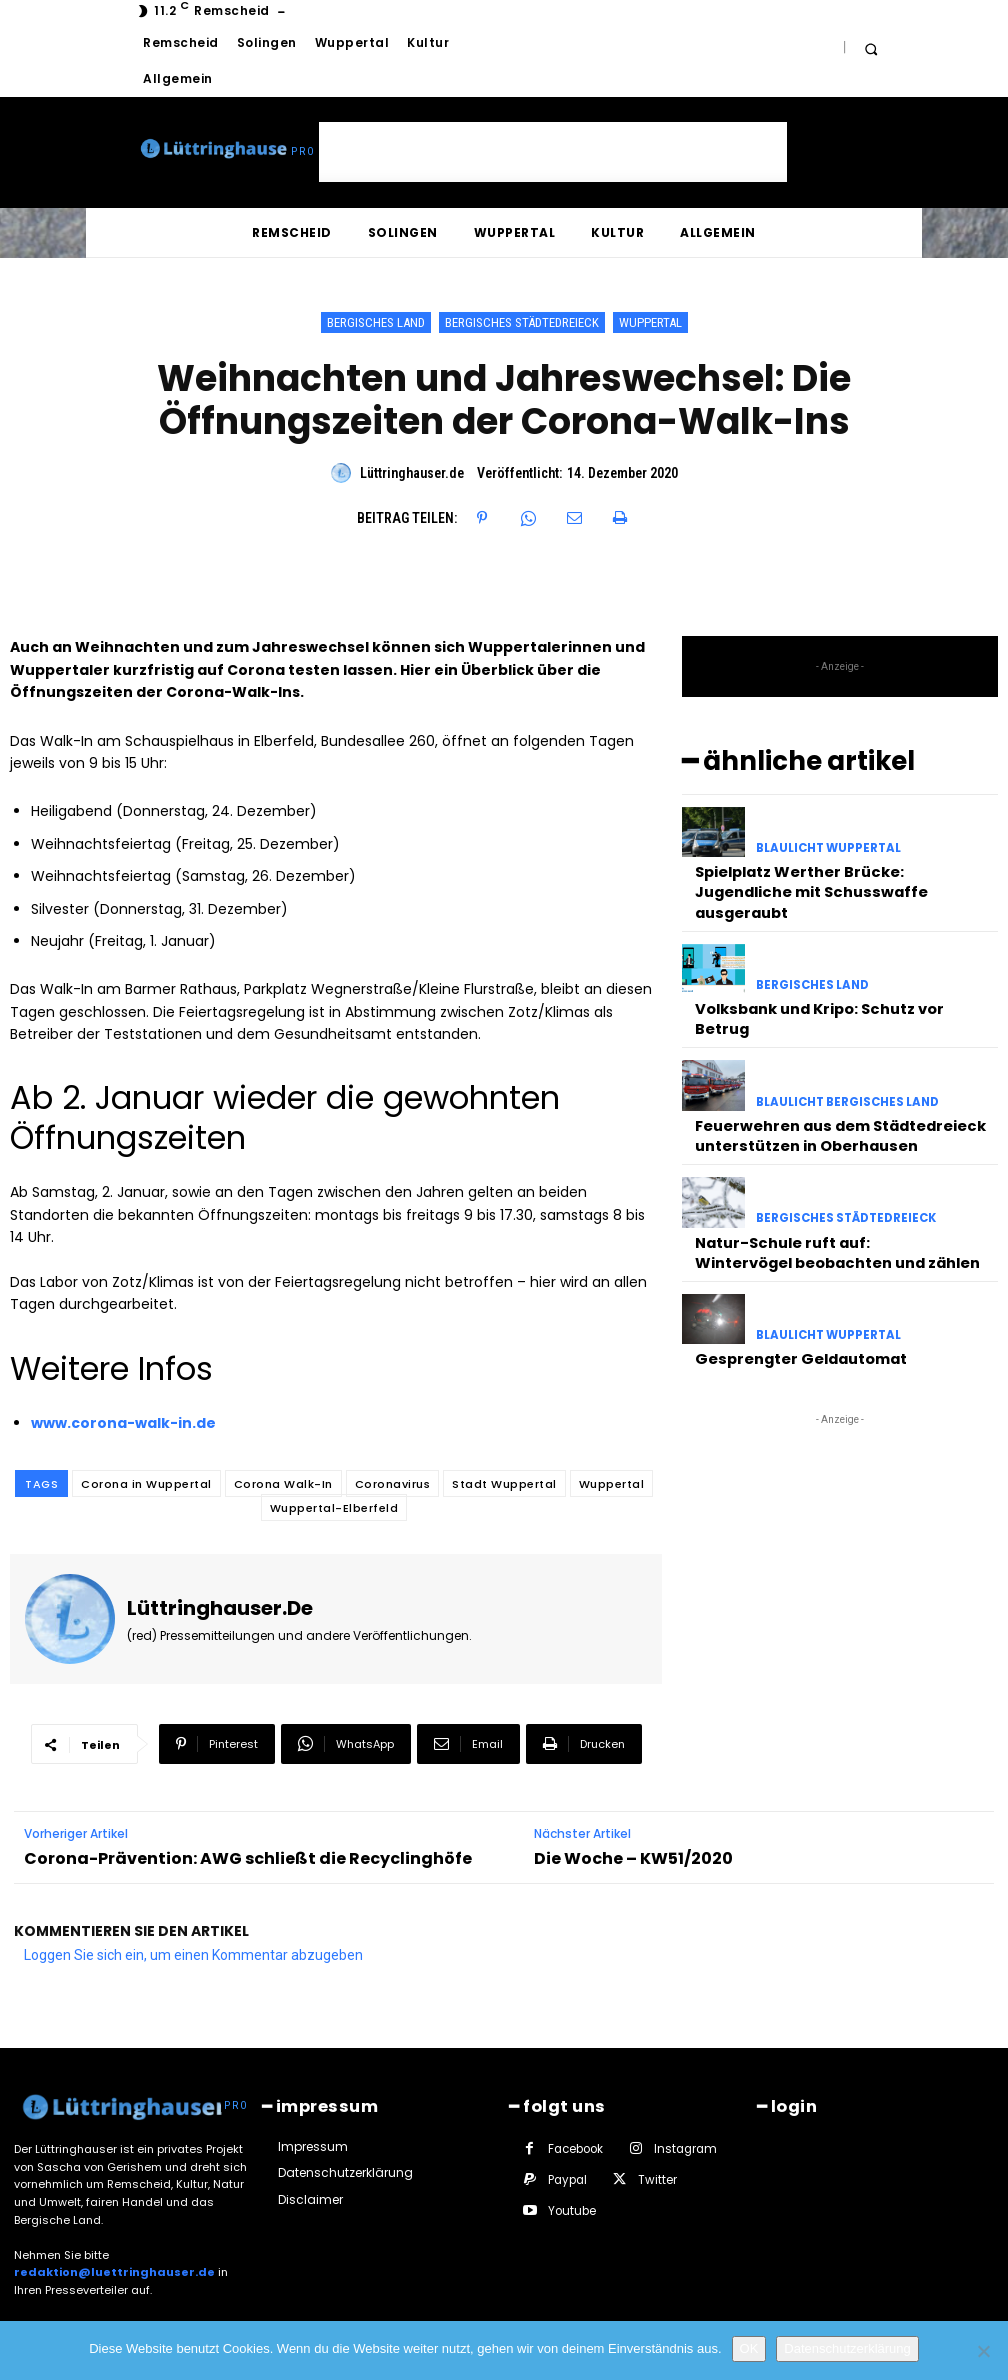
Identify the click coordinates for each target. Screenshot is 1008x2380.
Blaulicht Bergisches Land (844, 1048)
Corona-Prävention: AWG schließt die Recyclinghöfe (248, 1858)
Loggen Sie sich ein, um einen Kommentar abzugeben (193, 1955)
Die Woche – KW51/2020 (633, 1858)
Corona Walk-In (283, 1484)
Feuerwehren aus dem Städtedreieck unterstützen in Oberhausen (830, 1076)
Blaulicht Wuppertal (826, 844)
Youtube (571, 2208)
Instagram (684, 2146)
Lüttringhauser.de (412, 473)
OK (749, 2348)
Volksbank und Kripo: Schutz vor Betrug (837, 973)
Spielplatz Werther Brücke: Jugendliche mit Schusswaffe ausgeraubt (839, 872)
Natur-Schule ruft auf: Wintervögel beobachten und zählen (828, 1186)
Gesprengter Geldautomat (793, 1287)
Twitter (655, 2177)
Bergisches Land (376, 322)
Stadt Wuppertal (504, 1484)
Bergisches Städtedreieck (522, 322)
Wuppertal (650, 322)
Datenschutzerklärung (847, 2348)
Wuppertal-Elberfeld (334, 1508)
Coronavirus (393, 1484)
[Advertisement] (553, 152)
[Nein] (983, 2351)
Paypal (567, 2177)
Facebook (575, 2146)
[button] (870, 48)
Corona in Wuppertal (146, 1484)
